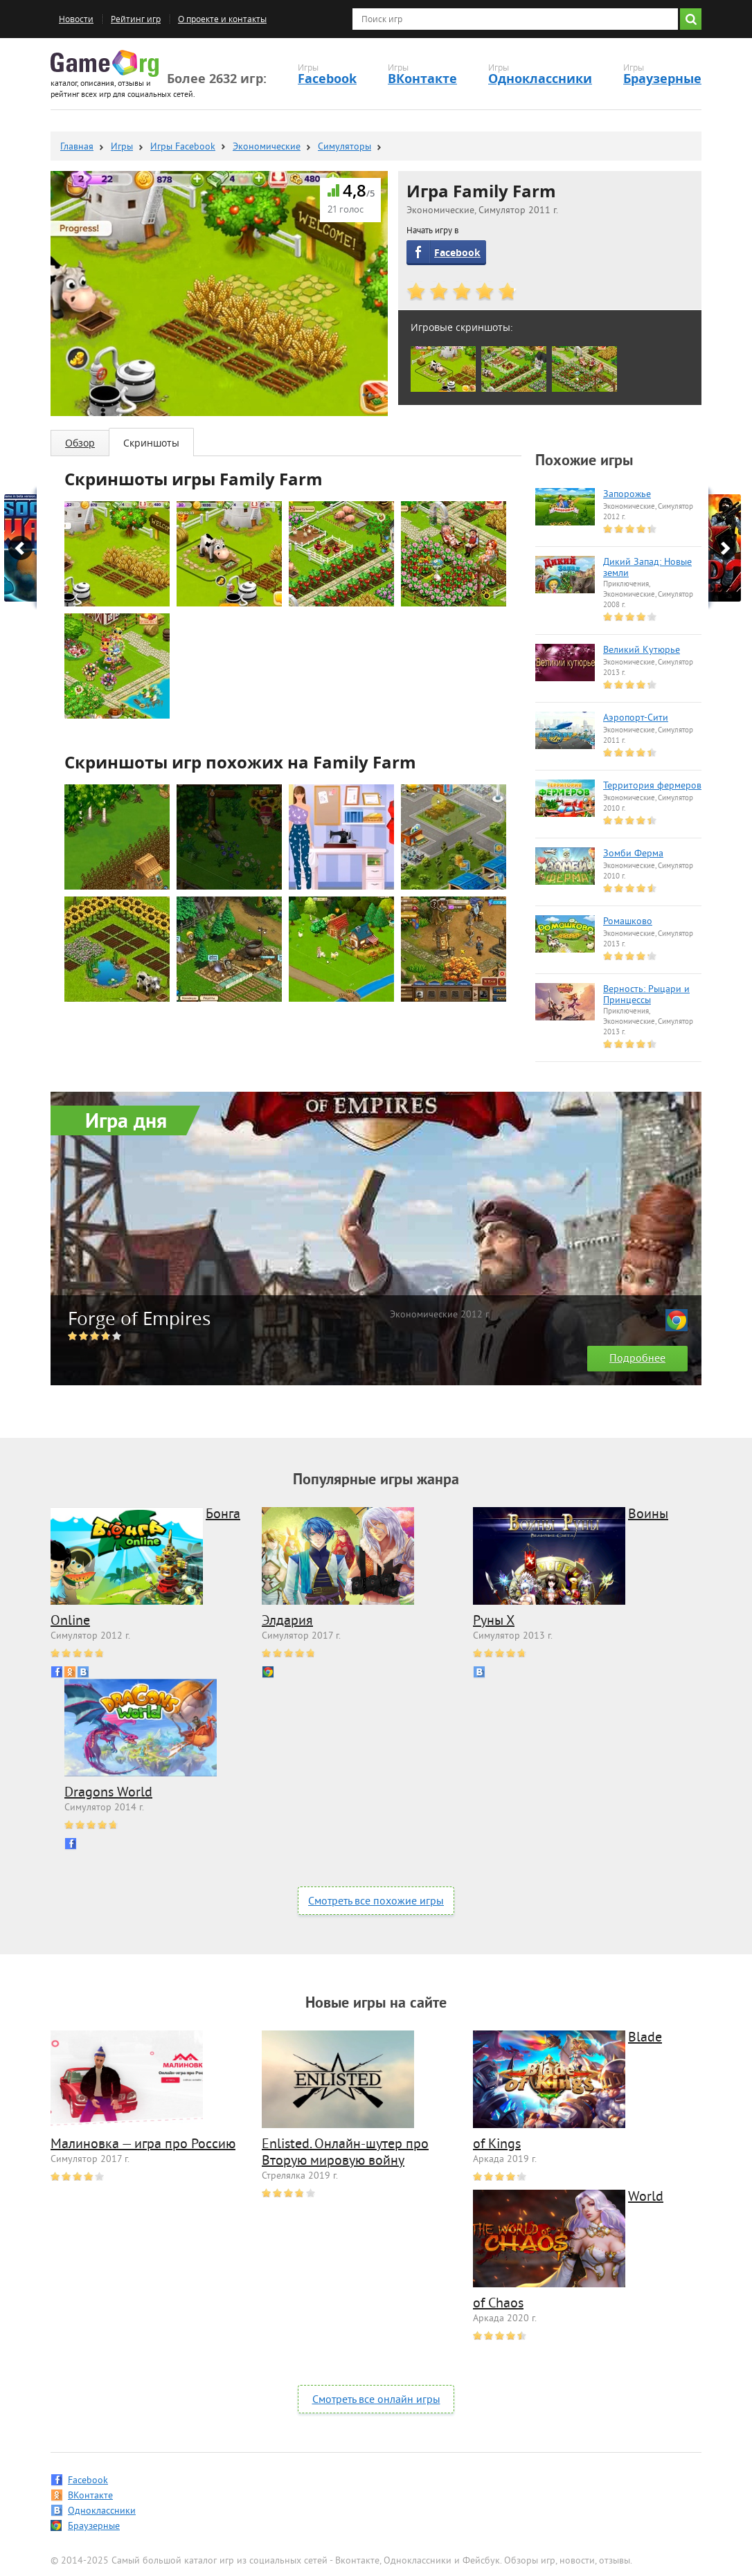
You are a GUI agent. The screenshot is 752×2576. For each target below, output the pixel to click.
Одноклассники (540, 78)
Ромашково (627, 922)
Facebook (327, 78)
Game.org (105, 63)
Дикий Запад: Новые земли (647, 568)
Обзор (80, 442)
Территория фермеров (652, 786)
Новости (76, 19)
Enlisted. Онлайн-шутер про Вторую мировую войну (345, 2153)
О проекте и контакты (222, 19)
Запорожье (627, 495)
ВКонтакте (422, 78)
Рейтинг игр (136, 19)
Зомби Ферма (633, 854)
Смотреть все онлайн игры (376, 2400)
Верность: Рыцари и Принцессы (646, 995)
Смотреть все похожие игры (376, 1902)
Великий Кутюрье (641, 650)
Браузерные (662, 78)
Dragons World (108, 1793)
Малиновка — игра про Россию (143, 2145)
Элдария (287, 1621)
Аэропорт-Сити (635, 718)
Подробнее (637, 1359)
